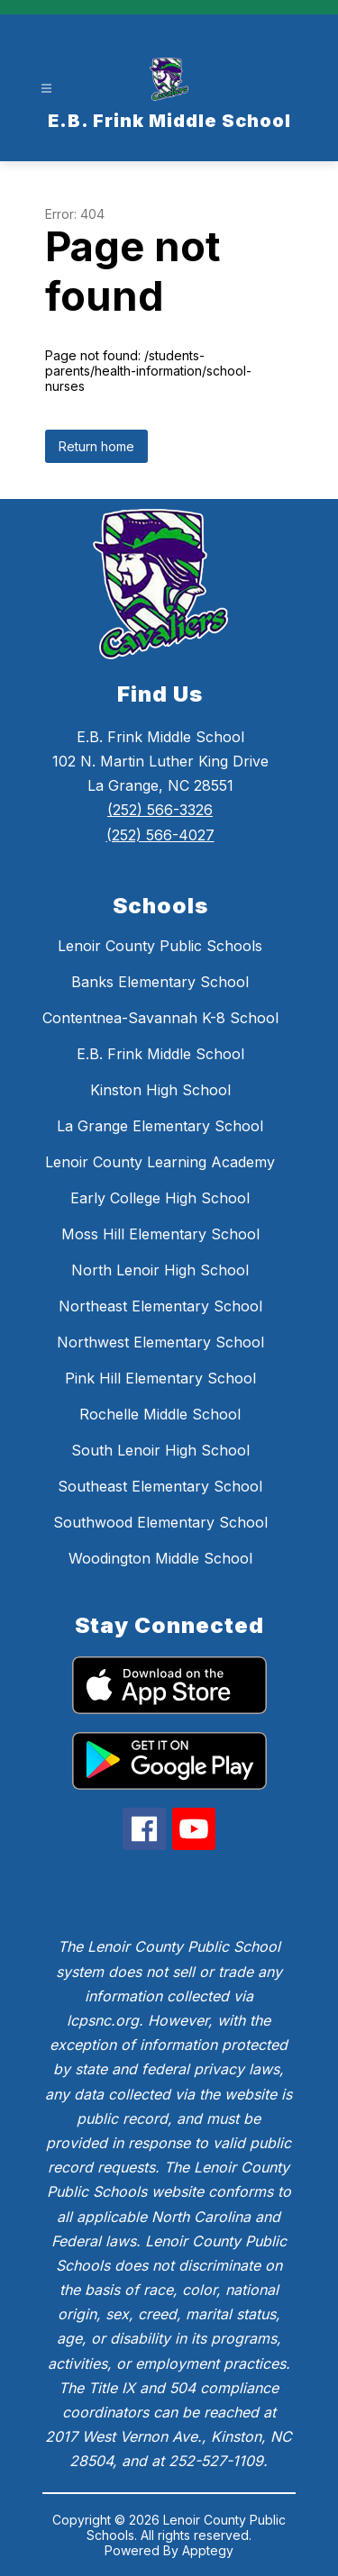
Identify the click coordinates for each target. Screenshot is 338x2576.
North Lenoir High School (160, 1270)
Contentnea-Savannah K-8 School (160, 1018)
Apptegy (207, 2550)
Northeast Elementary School (160, 1306)
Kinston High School (160, 1090)
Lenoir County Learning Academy (160, 1162)
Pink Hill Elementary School (160, 1378)
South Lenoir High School (160, 1450)
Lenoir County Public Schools (160, 946)
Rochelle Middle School (160, 1414)
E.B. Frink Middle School (160, 1054)
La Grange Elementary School (160, 1126)
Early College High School (160, 1198)
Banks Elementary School (160, 982)
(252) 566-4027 (160, 835)
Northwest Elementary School (160, 1342)
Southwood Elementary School (160, 1522)
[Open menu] (46, 88)
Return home (96, 446)
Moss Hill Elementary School (160, 1234)
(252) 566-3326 (160, 810)
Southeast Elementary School (160, 1486)
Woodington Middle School (160, 1558)
